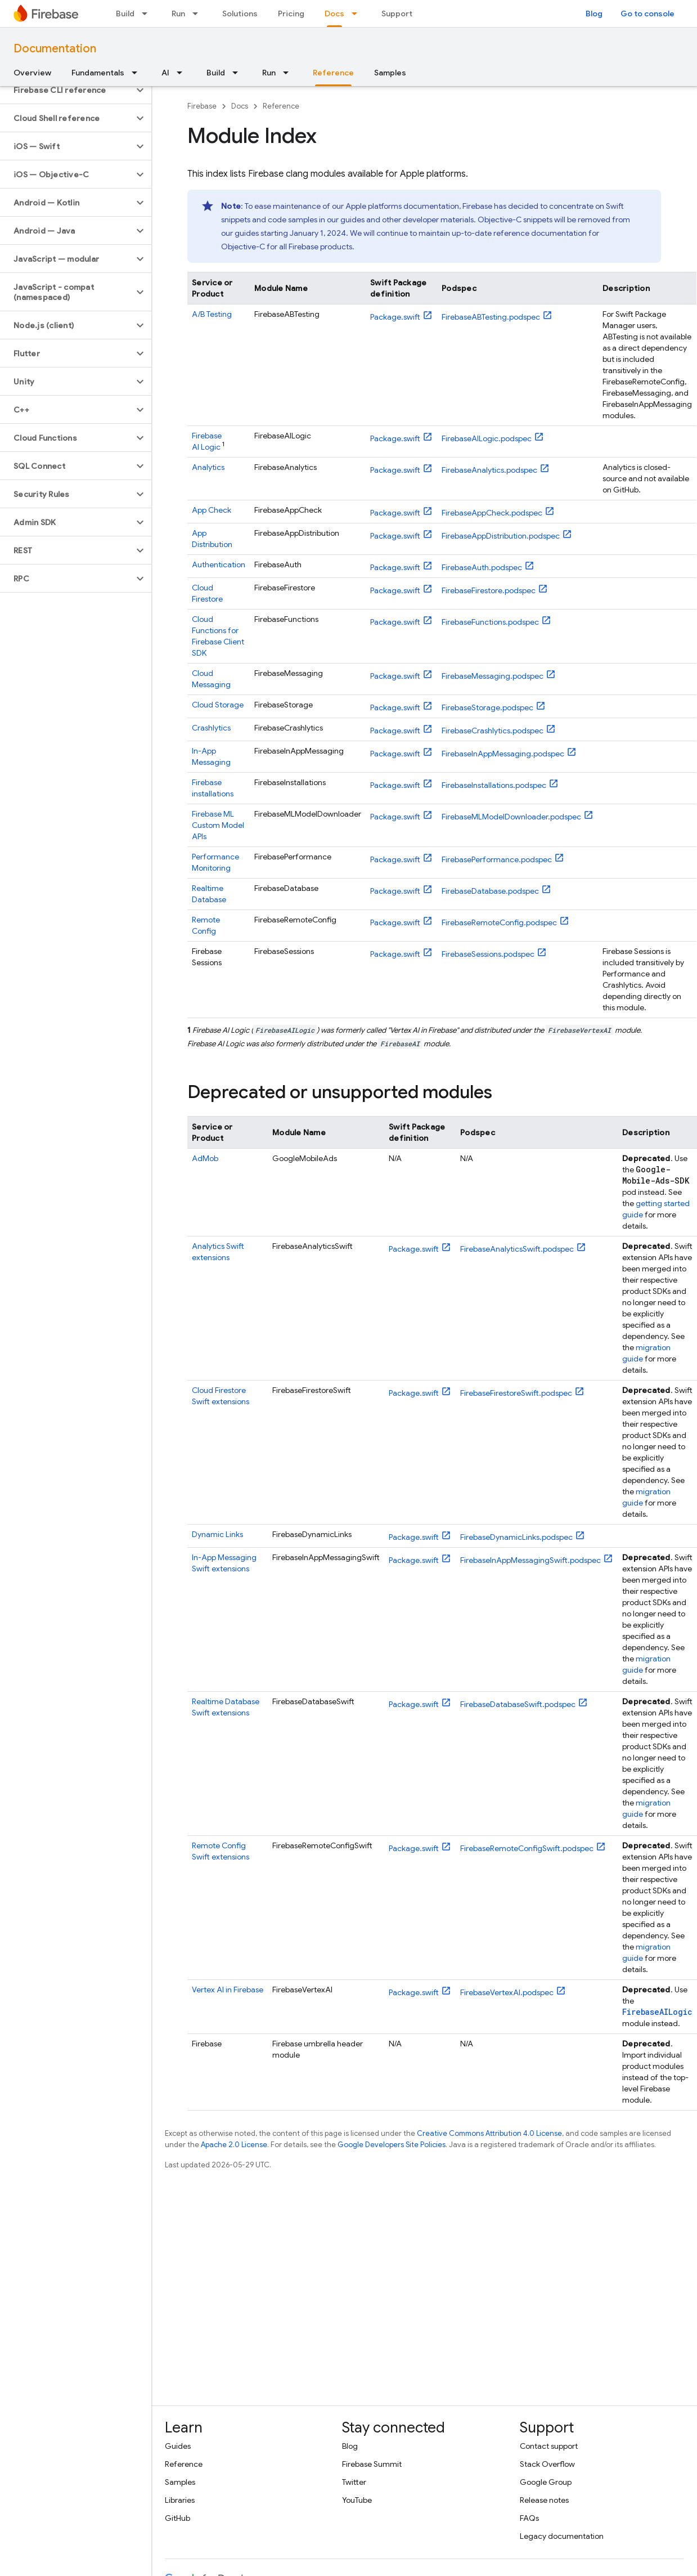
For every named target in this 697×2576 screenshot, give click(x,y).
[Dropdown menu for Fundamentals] (137, 72)
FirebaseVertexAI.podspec (507, 1992)
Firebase (202, 106)
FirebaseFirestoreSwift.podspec (516, 1393)
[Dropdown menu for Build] (147, 13)
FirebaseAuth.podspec (482, 567)
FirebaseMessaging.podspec (492, 676)
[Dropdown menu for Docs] (357, 13)
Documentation (55, 49)
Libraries (180, 2500)
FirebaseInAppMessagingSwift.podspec (530, 1560)
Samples (390, 73)
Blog (594, 13)
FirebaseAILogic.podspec (487, 438)
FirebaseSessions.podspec (488, 954)
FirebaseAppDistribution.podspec (501, 536)
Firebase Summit (372, 2464)
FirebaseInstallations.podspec (494, 785)
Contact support (549, 2446)
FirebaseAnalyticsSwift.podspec (517, 1249)
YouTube (357, 2500)
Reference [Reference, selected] (333, 73)
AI (165, 73)
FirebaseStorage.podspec (487, 707)
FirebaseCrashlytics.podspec (492, 730)
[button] (66, 90)
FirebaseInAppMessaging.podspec (503, 754)
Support (396, 13)
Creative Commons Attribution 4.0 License (489, 2133)
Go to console (647, 13)
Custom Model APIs (218, 825)
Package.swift (395, 317)
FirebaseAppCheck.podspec (492, 513)
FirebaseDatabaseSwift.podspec (517, 1704)
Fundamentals (97, 73)
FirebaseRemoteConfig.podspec (499, 922)
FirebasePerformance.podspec (497, 859)
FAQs (529, 2518)
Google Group (546, 2482)
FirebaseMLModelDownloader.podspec (511, 817)
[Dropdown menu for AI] (182, 72)
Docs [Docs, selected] (334, 13)
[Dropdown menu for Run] (198, 13)
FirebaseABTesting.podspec (491, 317)
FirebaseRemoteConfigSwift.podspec (526, 1848)
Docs (239, 106)
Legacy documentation (562, 2536)
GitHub (177, 2518)
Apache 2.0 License (234, 2144)
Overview (32, 73)
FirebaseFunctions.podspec (490, 622)
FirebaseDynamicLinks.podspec (516, 1537)
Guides (178, 2446)
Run (178, 13)
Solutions (240, 13)
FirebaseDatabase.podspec (490, 891)
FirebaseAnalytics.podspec (489, 470)
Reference (281, 106)
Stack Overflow (547, 2464)
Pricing (291, 13)
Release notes (544, 2500)
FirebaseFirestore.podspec (489, 590)
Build (125, 13)
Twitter (354, 2482)
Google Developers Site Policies (392, 2144)
